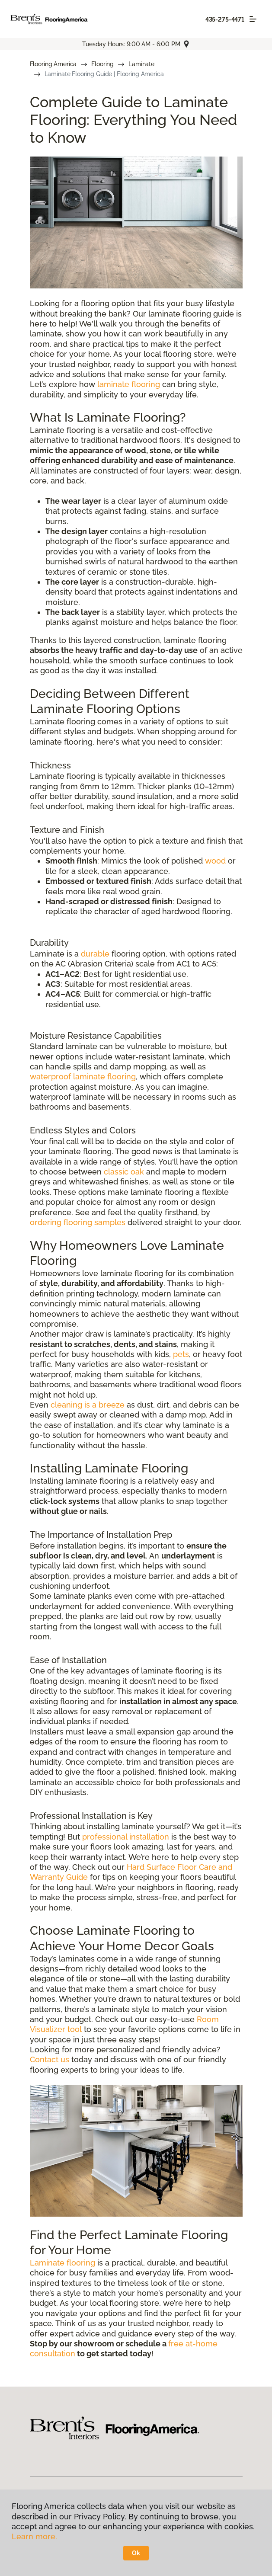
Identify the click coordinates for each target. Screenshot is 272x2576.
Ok (136, 2553)
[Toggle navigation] (253, 19)
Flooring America (53, 64)
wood (215, 860)
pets (181, 1354)
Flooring (102, 64)
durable (95, 953)
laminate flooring (128, 384)
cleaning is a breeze (88, 1404)
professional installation (125, 1836)
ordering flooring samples (77, 1222)
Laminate (141, 64)
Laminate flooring (62, 2262)
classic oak (124, 1171)
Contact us (49, 2059)
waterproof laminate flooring (83, 1076)
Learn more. (34, 2536)
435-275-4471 (224, 19)
